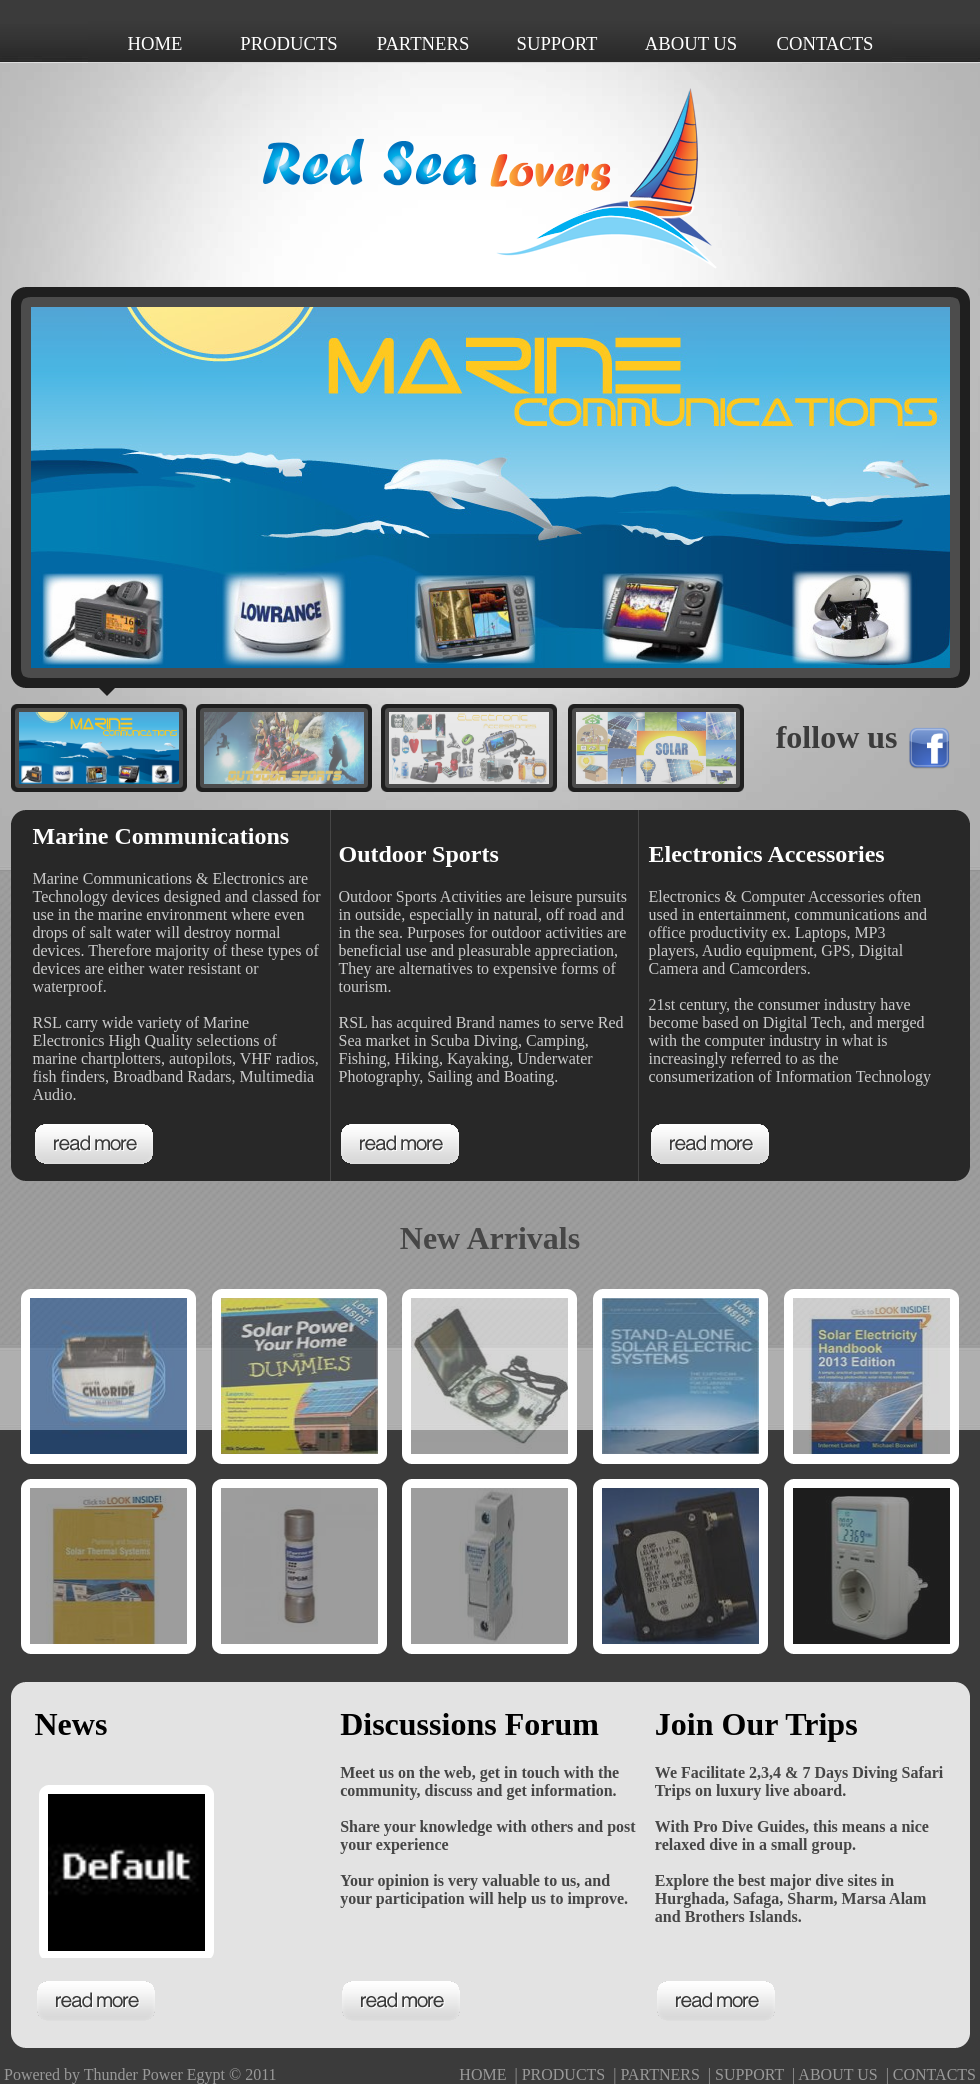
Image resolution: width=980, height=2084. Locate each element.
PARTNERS (659, 2074)
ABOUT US (837, 2074)
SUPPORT (749, 2074)
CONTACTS (934, 2074)
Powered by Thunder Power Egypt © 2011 (140, 2074)
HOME (482, 2074)
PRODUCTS (564, 2074)
